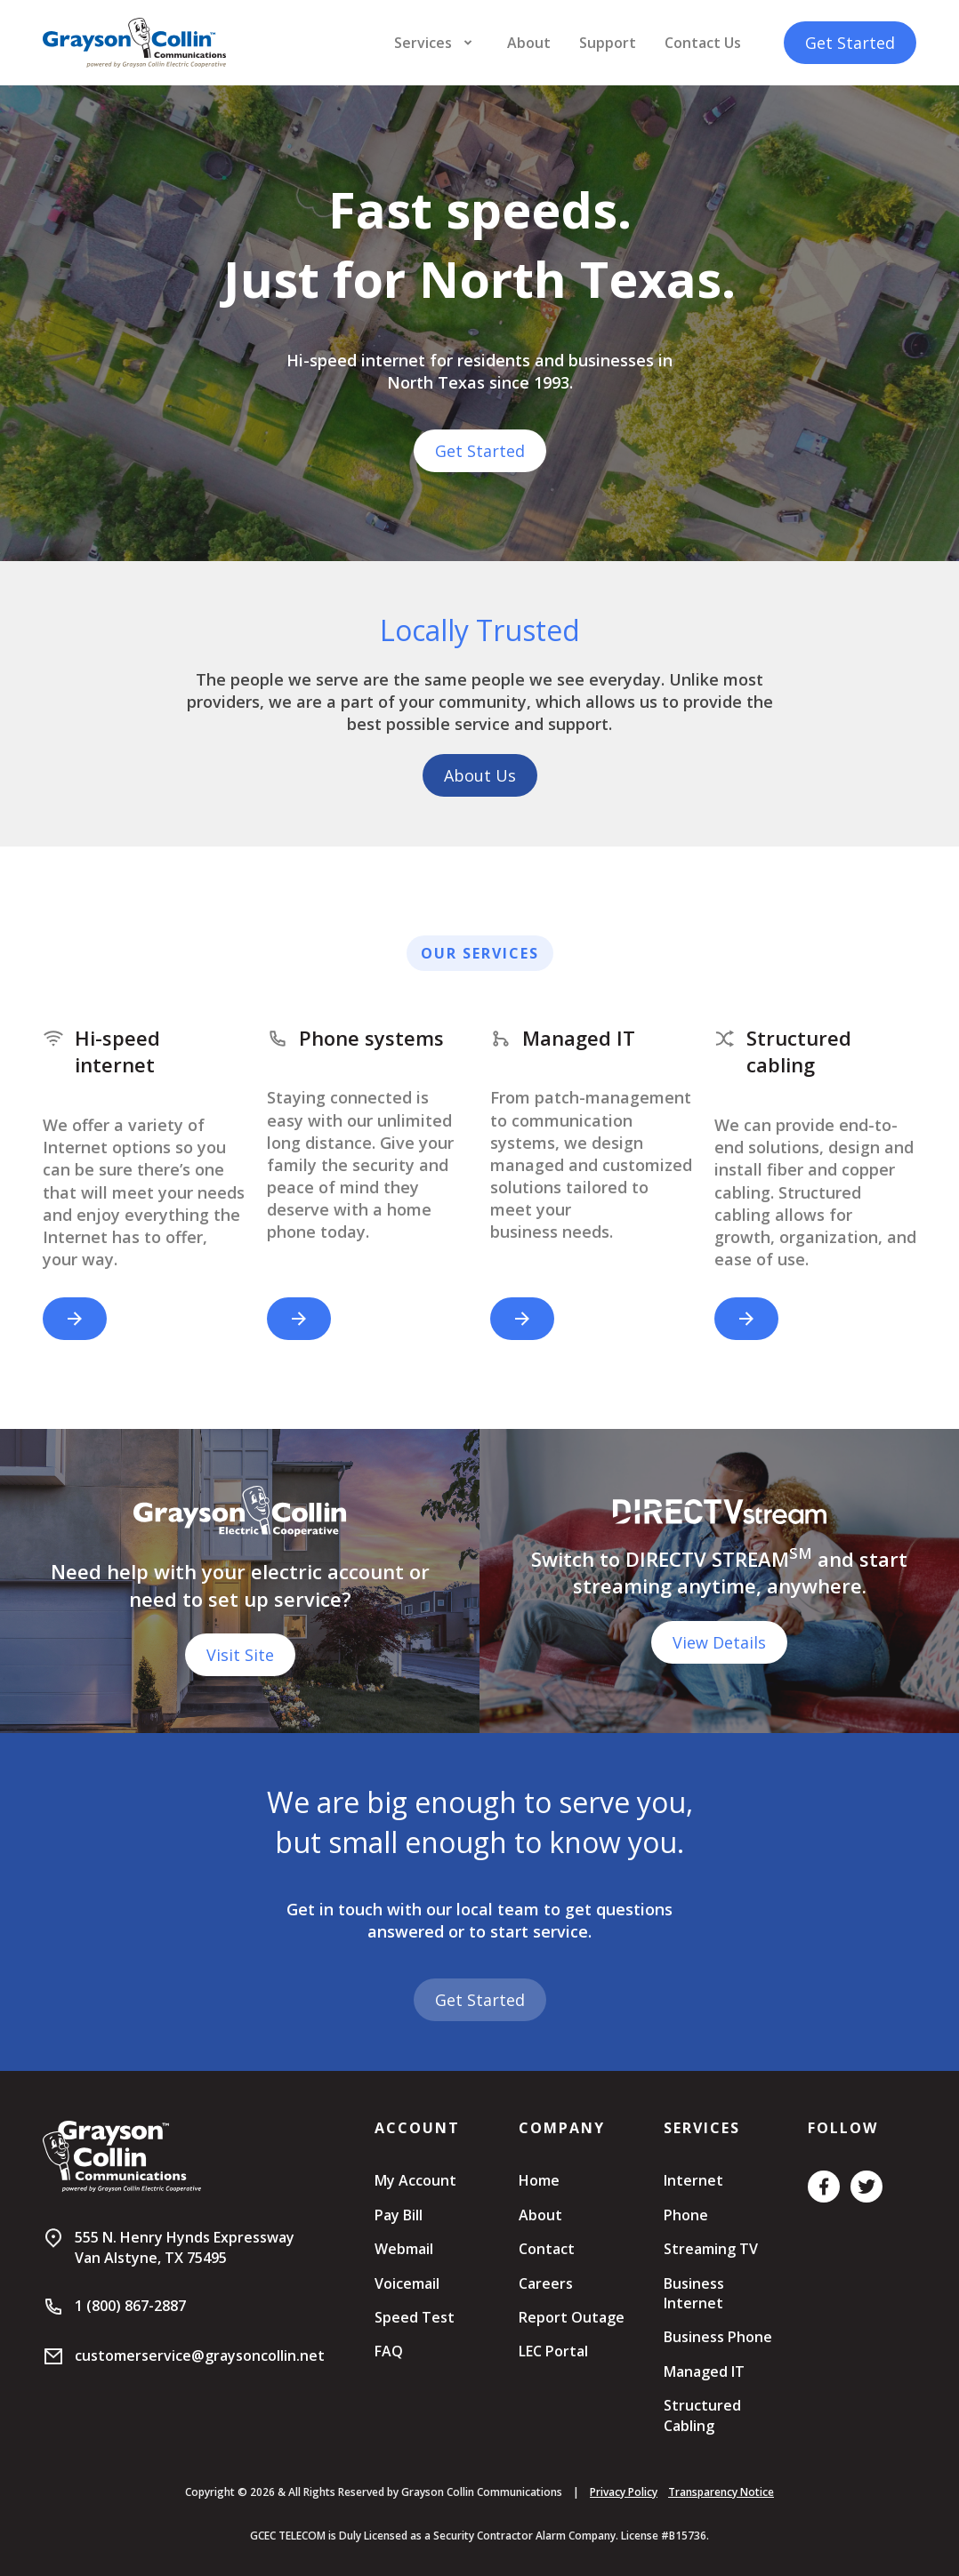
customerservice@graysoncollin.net (200, 2355)
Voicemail (407, 2283)
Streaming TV (711, 2249)
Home (539, 2180)
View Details (719, 1642)
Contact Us (703, 42)
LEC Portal (553, 2351)
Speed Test (415, 2317)
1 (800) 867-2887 (130, 2305)
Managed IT (704, 2371)
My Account (415, 2180)
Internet (693, 2180)
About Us (480, 775)
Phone (686, 2215)
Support (607, 42)
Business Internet (694, 2293)
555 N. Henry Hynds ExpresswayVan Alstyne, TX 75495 (184, 2247)
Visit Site (240, 1654)
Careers (546, 2283)
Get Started (850, 42)
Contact (547, 2249)
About (529, 42)
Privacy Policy (623, 2492)
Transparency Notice (721, 2492)
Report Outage (572, 2317)
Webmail (404, 2249)
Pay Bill (399, 2215)
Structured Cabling (702, 2415)
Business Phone (718, 2337)
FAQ (389, 2351)
